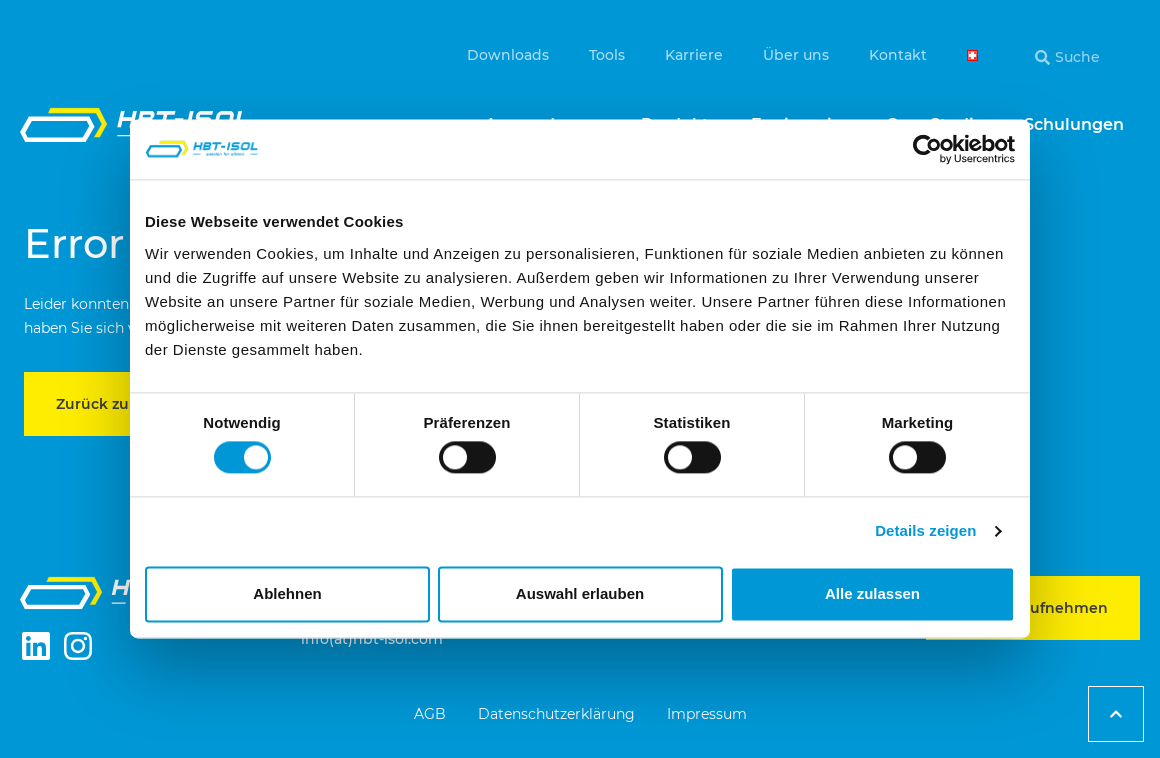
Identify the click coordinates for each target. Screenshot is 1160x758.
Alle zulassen (872, 593)
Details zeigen (925, 531)
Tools (607, 55)
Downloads (508, 55)
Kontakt (898, 55)
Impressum (707, 714)
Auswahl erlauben (580, 593)
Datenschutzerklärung (556, 714)
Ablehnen (287, 593)
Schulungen (1074, 124)
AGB (430, 714)
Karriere (694, 55)
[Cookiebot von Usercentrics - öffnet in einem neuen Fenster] (927, 149)
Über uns (796, 55)
